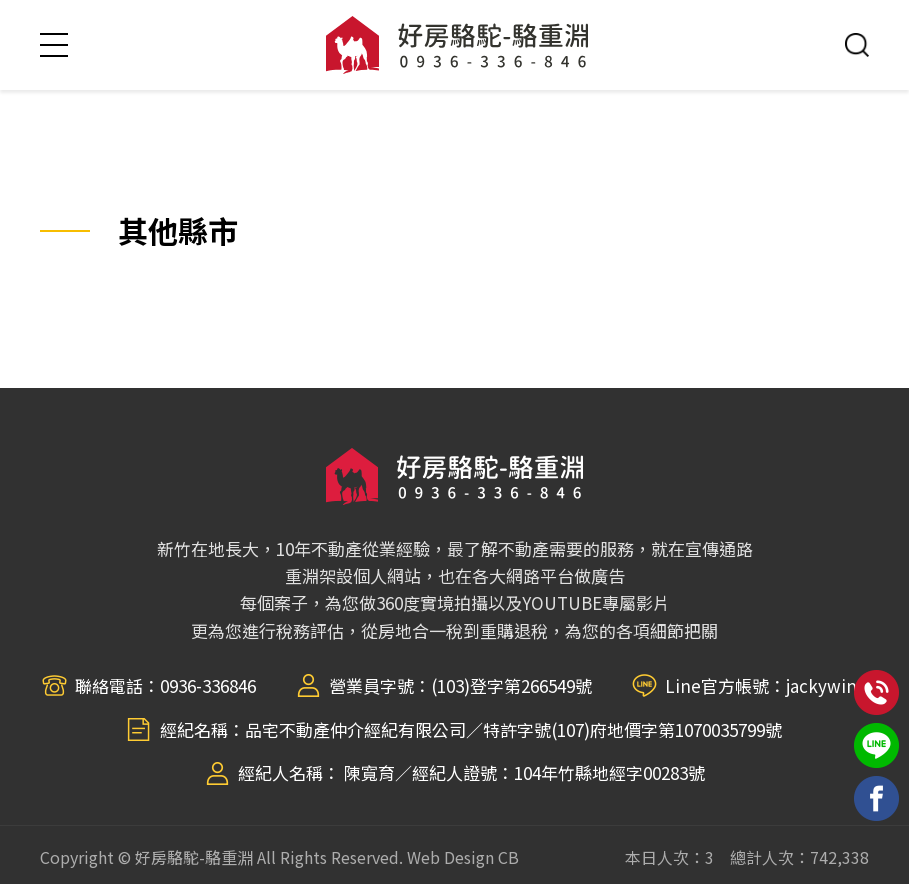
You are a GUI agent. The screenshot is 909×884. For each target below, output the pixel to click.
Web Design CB (463, 857)
